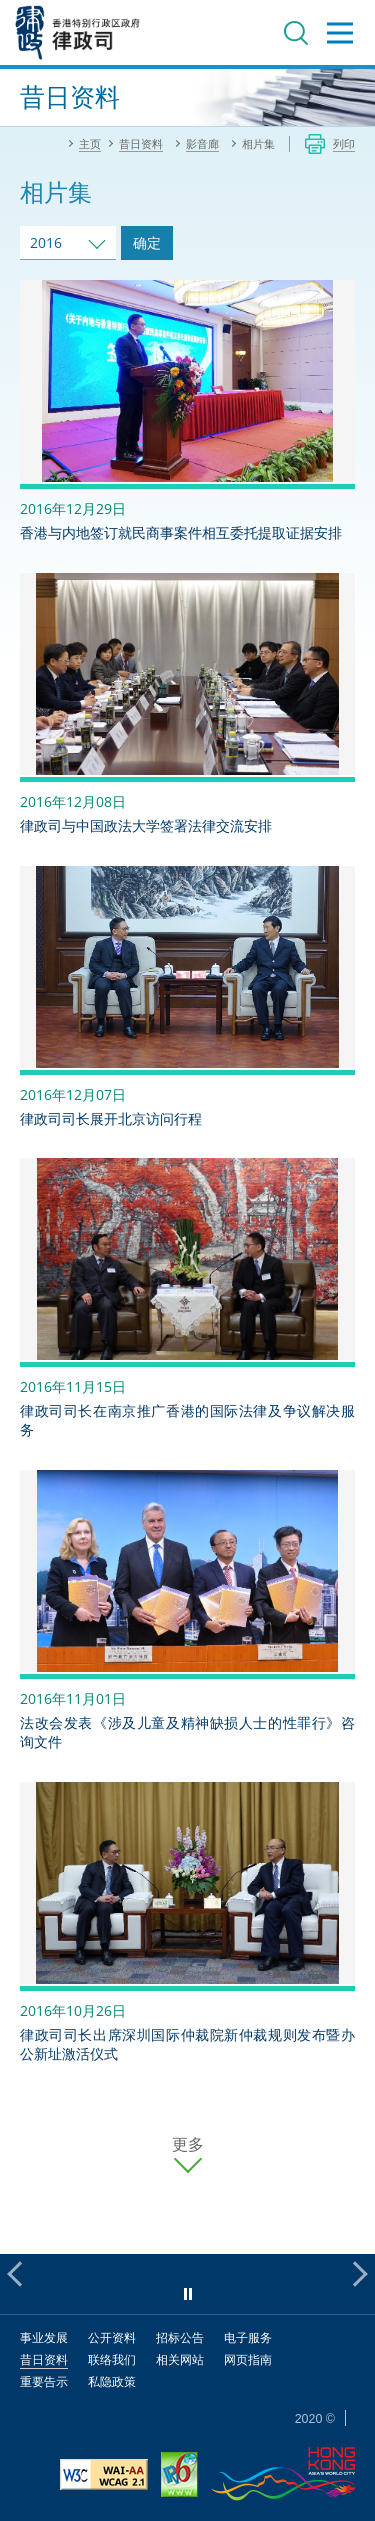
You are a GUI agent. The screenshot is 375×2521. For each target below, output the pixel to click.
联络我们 (112, 2359)
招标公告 (180, 2337)
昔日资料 (44, 2359)
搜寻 (296, 33)
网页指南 (248, 2359)
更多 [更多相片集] (188, 2144)
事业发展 (44, 2337)
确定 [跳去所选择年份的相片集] (147, 242)
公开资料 (112, 2337)
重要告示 (44, 2381)
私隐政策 (112, 2381)
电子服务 (248, 2337)
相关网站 (180, 2359)
